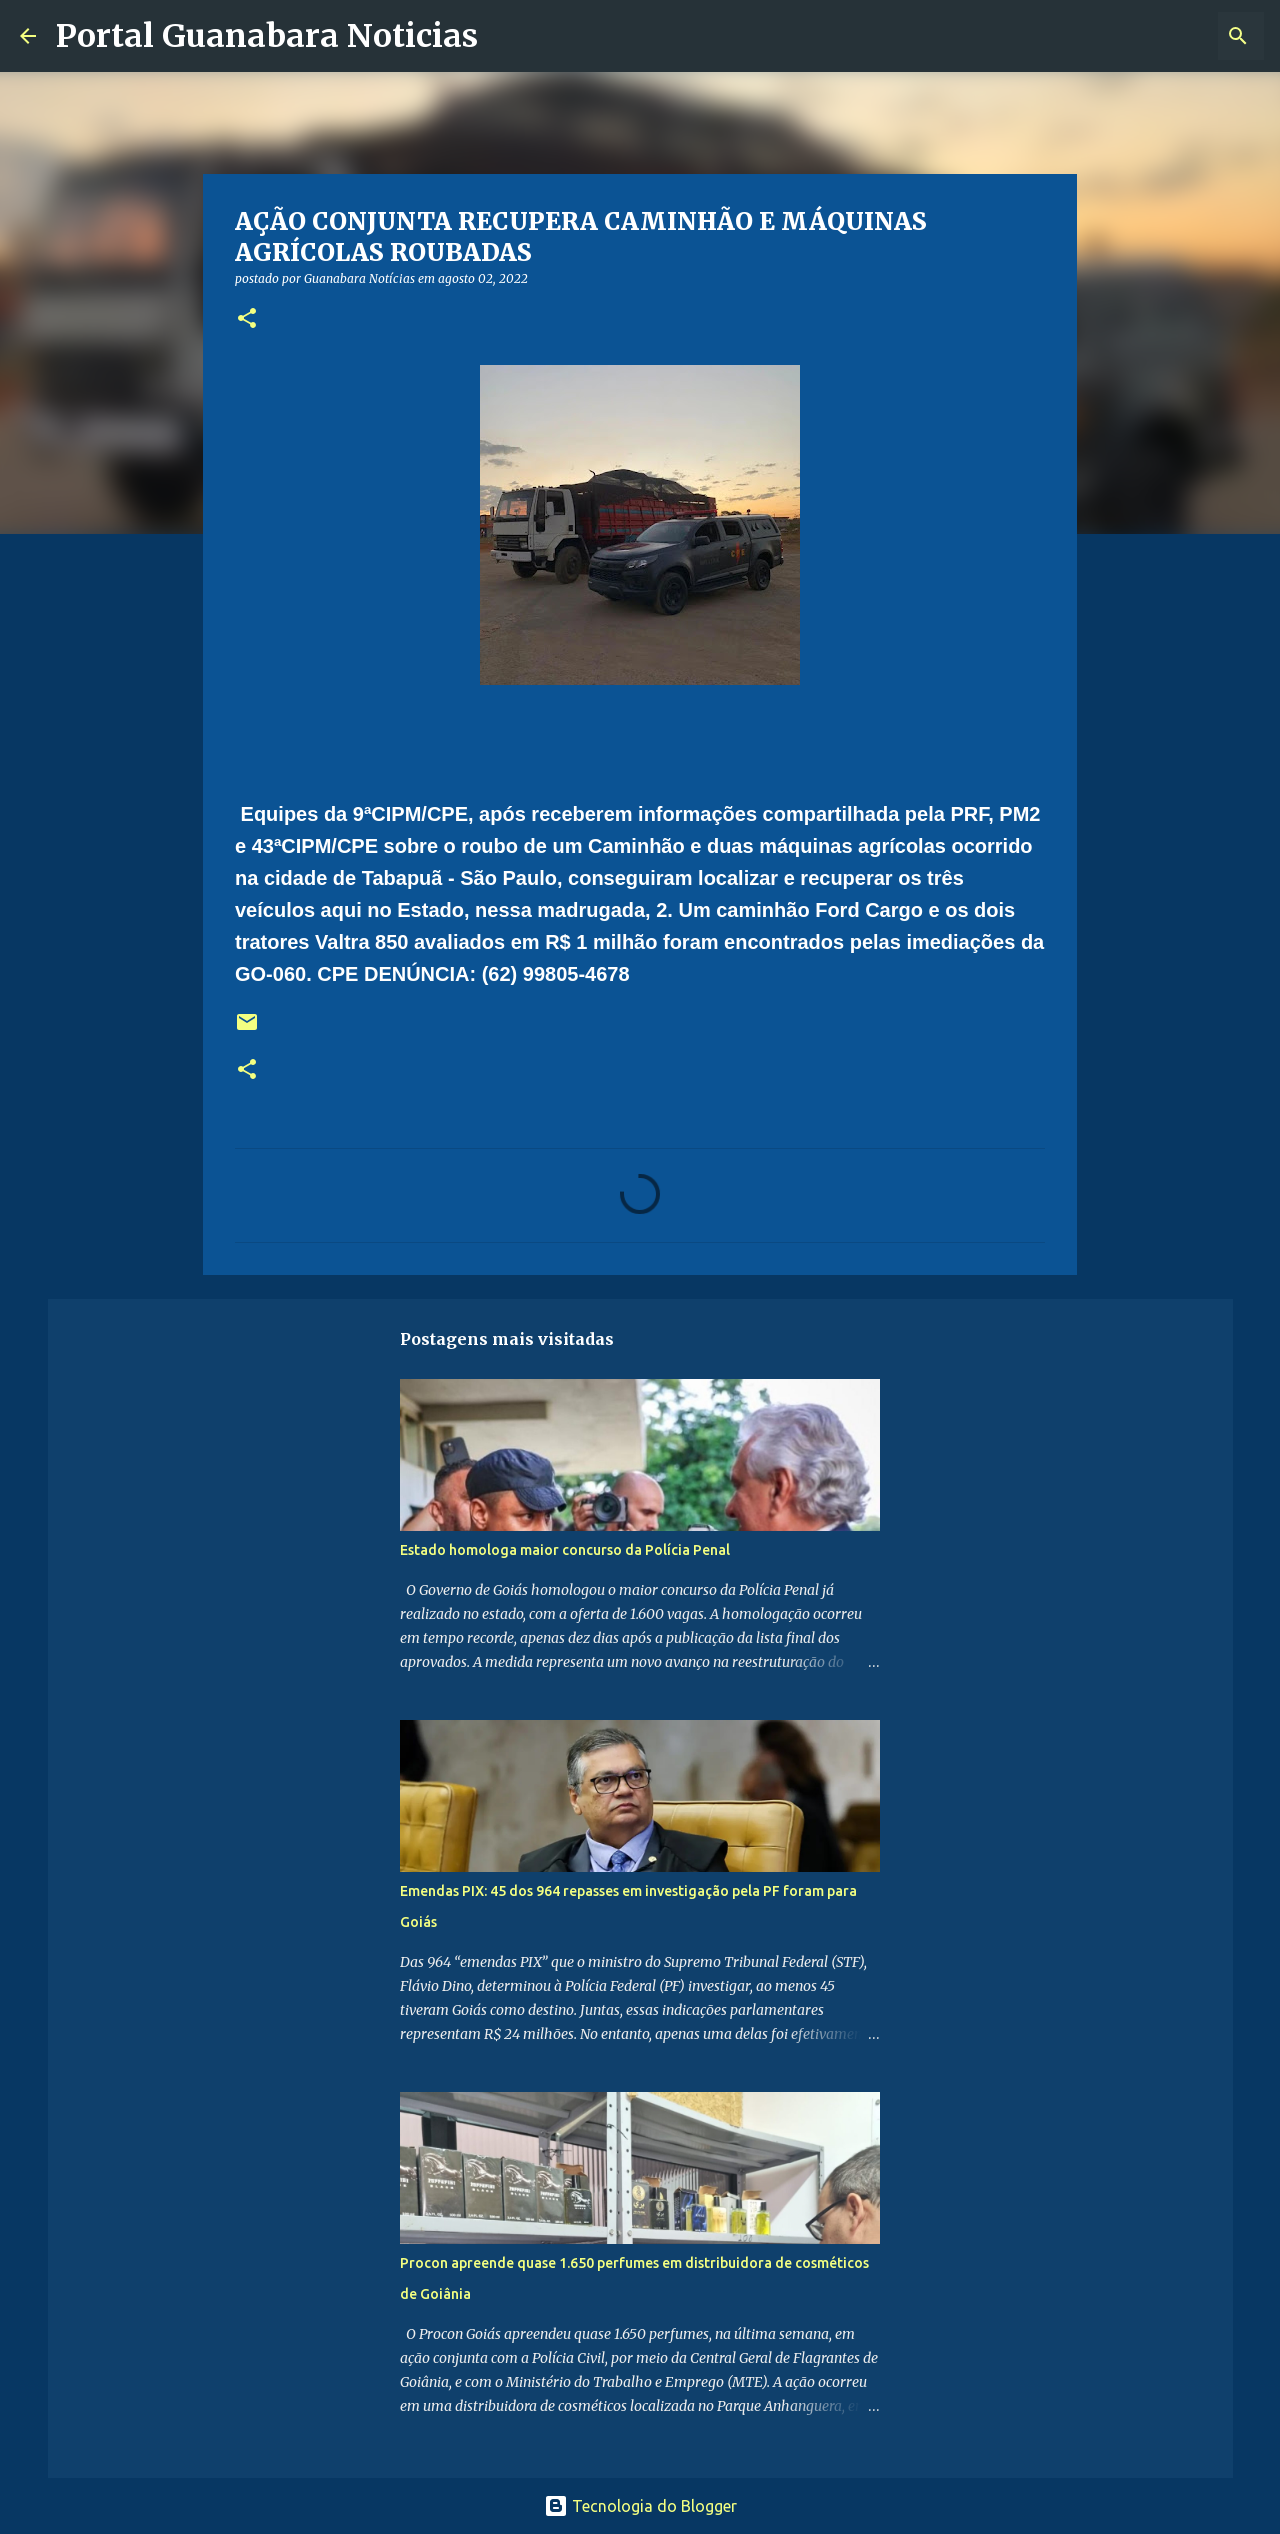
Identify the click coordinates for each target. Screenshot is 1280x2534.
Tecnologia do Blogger (640, 2506)
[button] (247, 319)
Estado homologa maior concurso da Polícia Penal (565, 1550)
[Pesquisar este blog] (1159, 36)
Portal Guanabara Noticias (267, 36)
